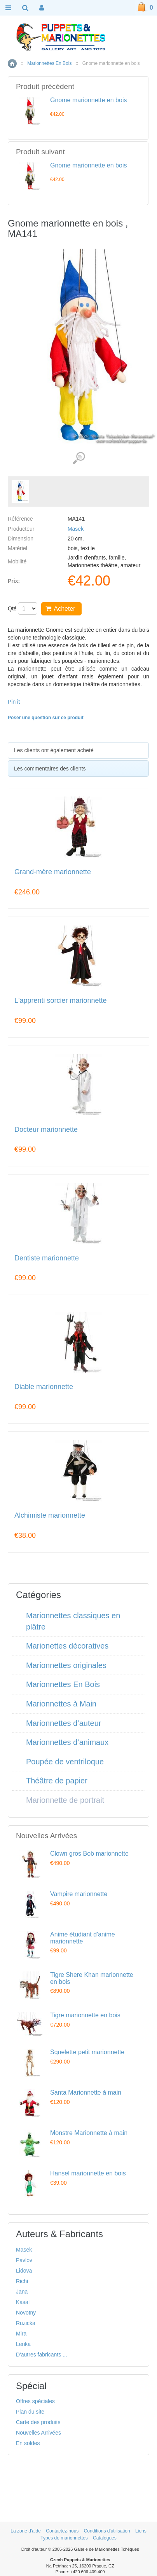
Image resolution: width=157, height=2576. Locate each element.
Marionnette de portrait (65, 1800)
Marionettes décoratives (67, 1646)
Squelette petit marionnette (87, 2052)
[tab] (78, 750)
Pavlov (24, 2260)
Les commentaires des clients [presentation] (49, 768)
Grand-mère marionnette (52, 872)
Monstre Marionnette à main (88, 2133)
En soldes (28, 2443)
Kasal (23, 2302)
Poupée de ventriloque (65, 1761)
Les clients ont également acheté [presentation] (54, 750)
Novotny (26, 2312)
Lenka (23, 2344)
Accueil (12, 63)
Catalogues (105, 2538)
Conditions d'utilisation (107, 2531)
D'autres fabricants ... (41, 2354)
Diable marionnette (43, 1387)
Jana (22, 2291)
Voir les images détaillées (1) (78, 458)
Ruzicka (25, 2323)
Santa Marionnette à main (85, 2092)
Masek (76, 529)
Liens (141, 2531)
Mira (21, 2333)
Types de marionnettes (63, 2538)
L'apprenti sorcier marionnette (60, 1000)
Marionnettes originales (66, 1665)
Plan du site (30, 2412)
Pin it (14, 702)
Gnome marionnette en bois (88, 100)
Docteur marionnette (46, 1129)
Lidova (24, 2271)
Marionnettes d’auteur (63, 1723)
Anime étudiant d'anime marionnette (82, 1938)
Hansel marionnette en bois (88, 2173)
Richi (22, 2281)
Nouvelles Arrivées (38, 2433)
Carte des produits (38, 2422)
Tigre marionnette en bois (85, 2015)
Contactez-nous (62, 2531)
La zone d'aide (25, 2531)
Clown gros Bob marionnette (89, 1853)
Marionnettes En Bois (49, 63)
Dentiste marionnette (46, 1258)
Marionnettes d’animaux (67, 1742)
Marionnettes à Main (61, 1703)
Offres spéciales (35, 2401)
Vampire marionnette (78, 1894)
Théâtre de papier (56, 1780)
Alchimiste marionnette (49, 1515)
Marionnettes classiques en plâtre (73, 1621)
